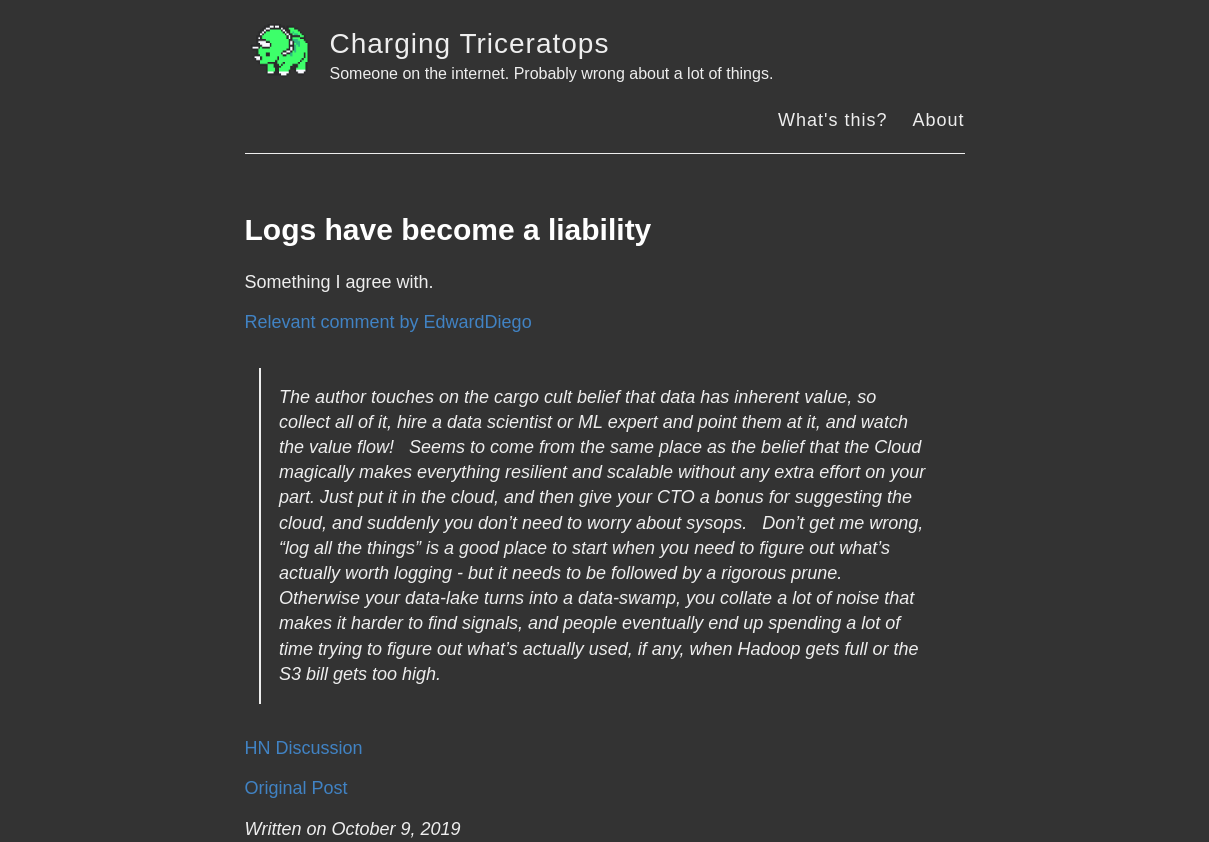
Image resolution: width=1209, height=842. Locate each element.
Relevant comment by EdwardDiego (388, 322)
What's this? (832, 120)
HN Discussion (304, 748)
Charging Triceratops (470, 43)
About (938, 120)
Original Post (296, 788)
